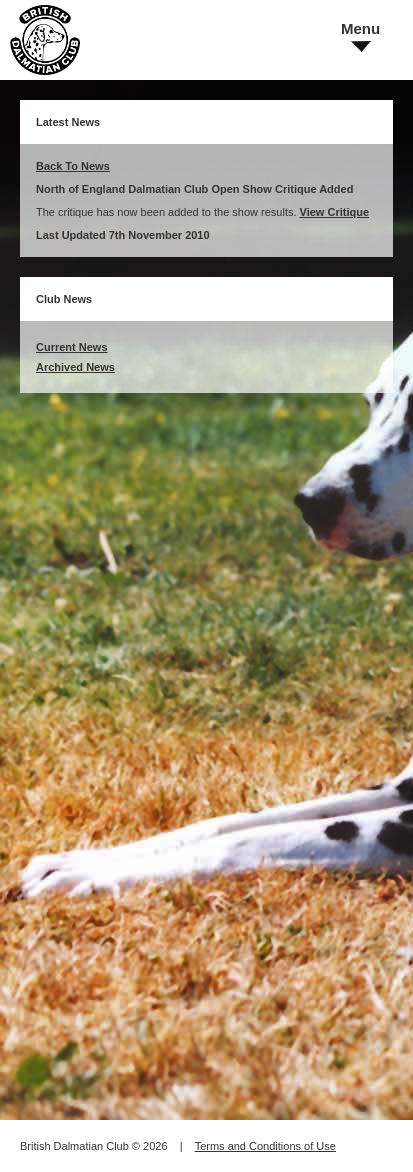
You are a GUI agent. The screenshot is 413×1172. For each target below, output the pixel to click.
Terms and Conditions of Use (265, 1146)
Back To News (73, 166)
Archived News (75, 367)
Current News (72, 347)
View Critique (334, 212)
